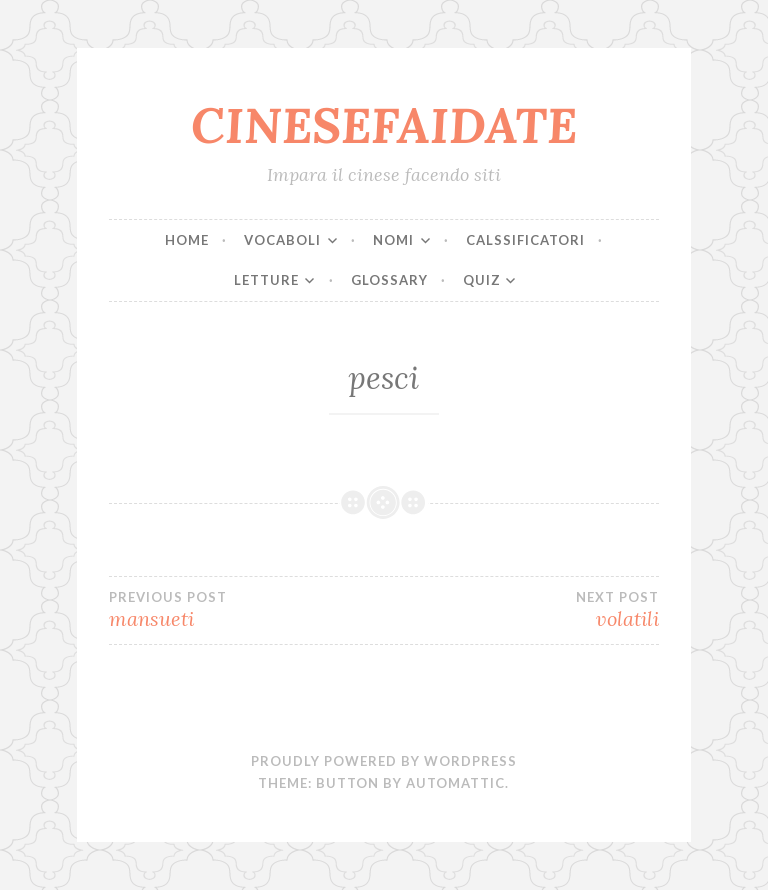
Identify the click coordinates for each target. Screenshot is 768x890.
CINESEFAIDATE (384, 125)
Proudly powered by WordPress (384, 761)
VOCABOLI (282, 240)
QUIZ (482, 280)
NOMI (393, 240)
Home (187, 240)
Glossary (389, 280)
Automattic (455, 783)
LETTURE (266, 280)
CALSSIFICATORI (525, 240)
